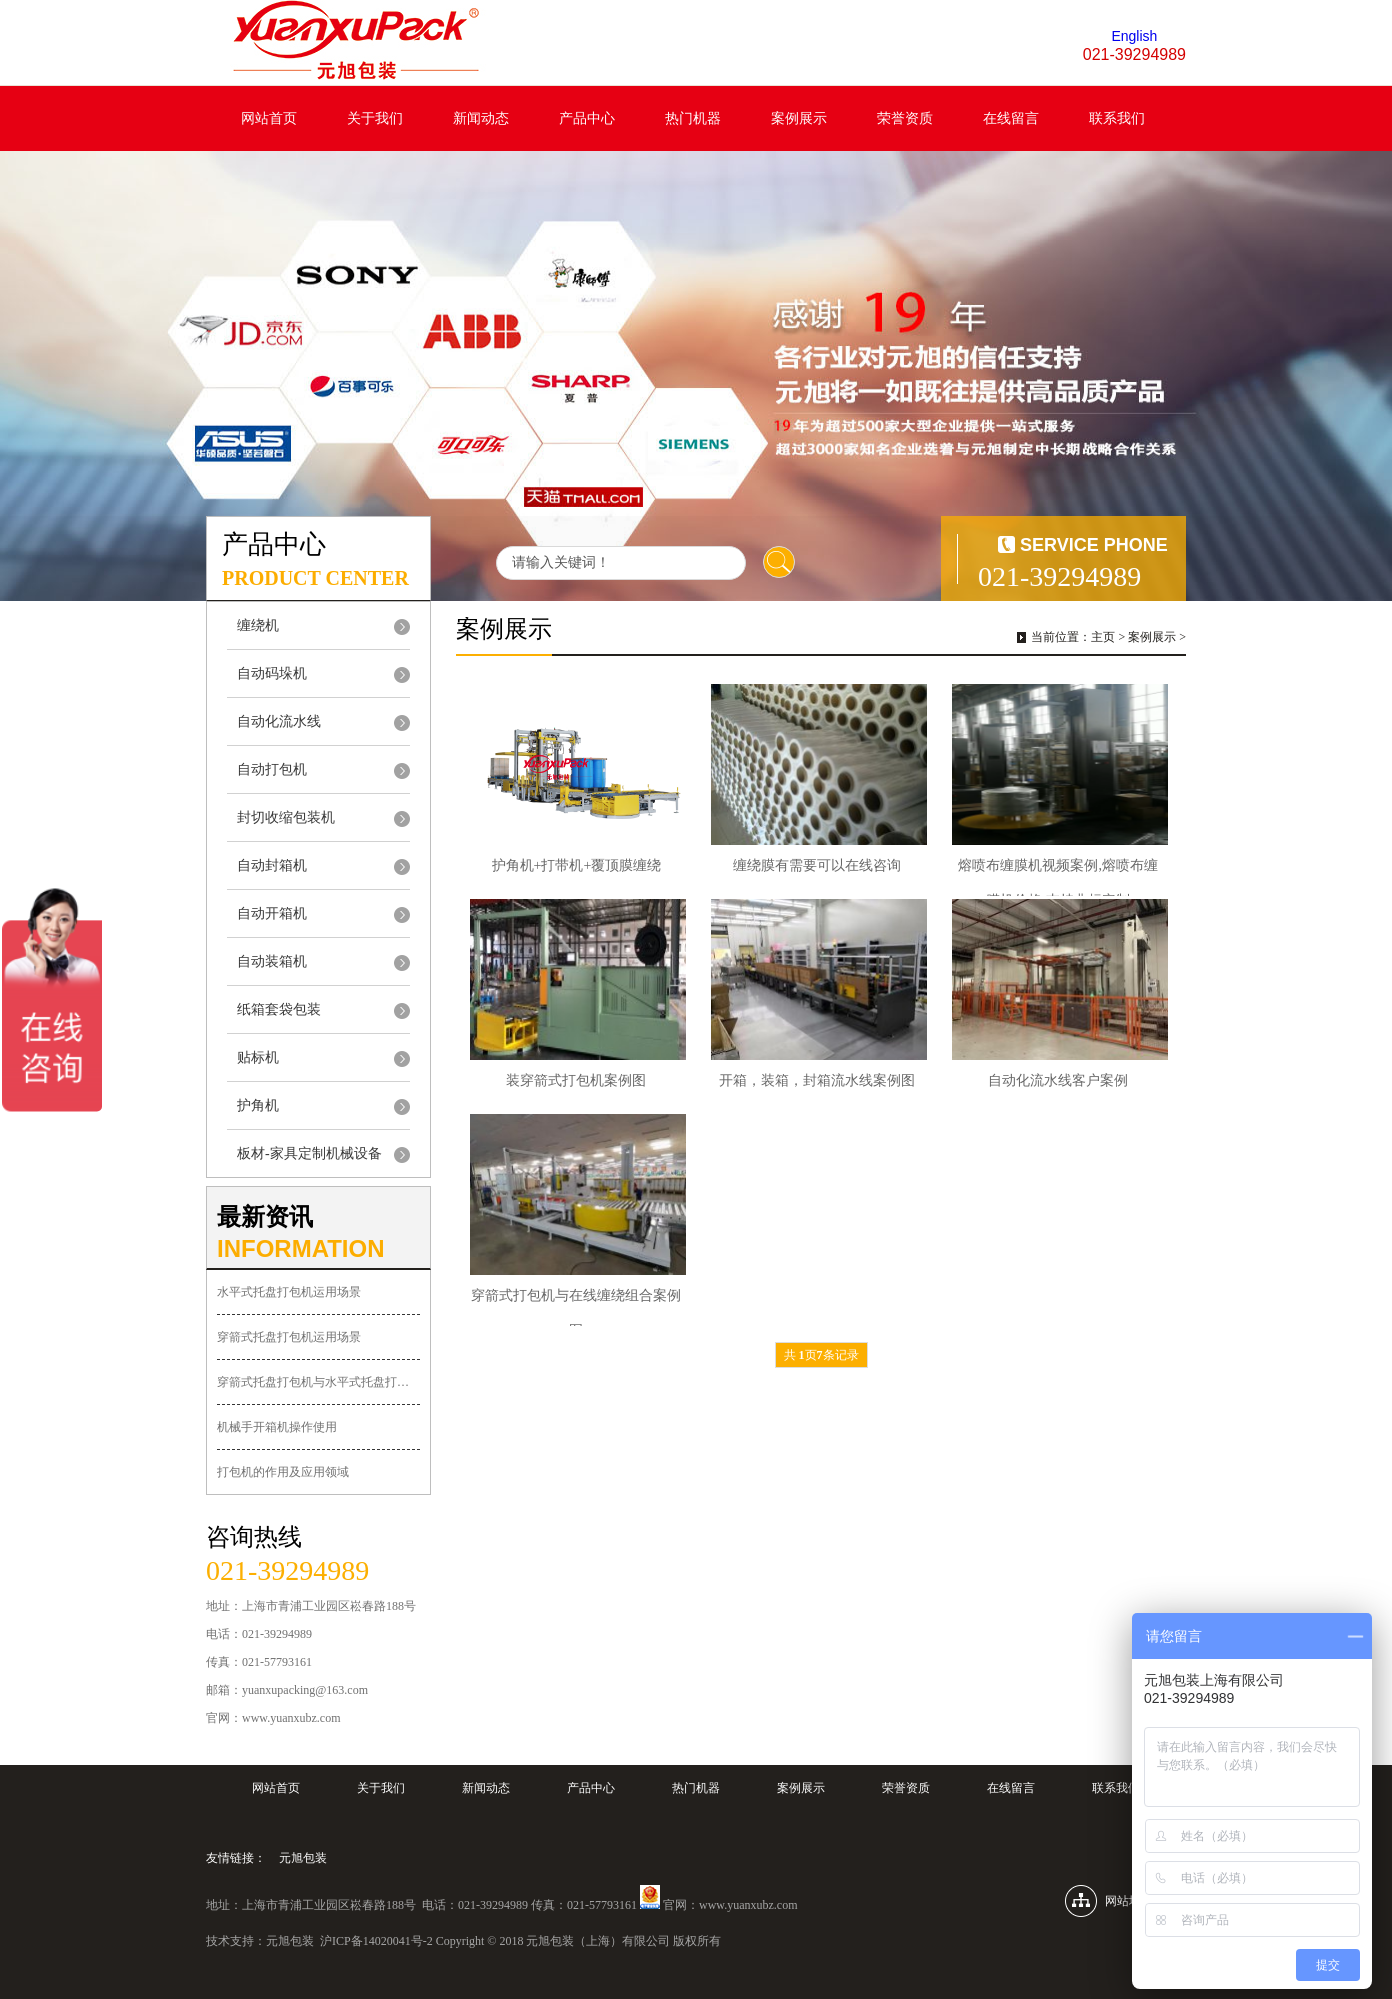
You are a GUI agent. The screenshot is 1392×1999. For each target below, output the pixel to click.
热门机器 (693, 118)
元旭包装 (303, 1858)
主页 (1103, 637)
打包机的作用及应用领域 (283, 1472)
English (1134, 36)
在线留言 (1011, 118)
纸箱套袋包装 (279, 1009)
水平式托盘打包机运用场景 (289, 1292)
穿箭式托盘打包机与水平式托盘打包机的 (318, 1382)
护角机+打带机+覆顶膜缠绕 (577, 865)
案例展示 (799, 118)
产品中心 (587, 118)
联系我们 (1117, 118)
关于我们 (375, 118)
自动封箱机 (272, 865)
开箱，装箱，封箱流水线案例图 (817, 1080)
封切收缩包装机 (286, 817)
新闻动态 (481, 118)
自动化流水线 (279, 721)
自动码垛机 (272, 673)
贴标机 (258, 1057)
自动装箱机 (272, 961)
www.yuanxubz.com (748, 1905)
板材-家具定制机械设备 (309, 1153)
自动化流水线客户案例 (1058, 1080)
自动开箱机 (272, 913)
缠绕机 (258, 625)
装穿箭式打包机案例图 (576, 1080)
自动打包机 (272, 769)
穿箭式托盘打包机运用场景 (289, 1337)
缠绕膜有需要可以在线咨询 (817, 865)
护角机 (258, 1105)
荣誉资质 (905, 118)
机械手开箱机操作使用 (277, 1427)
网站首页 (269, 118)
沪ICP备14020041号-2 (376, 1941)
